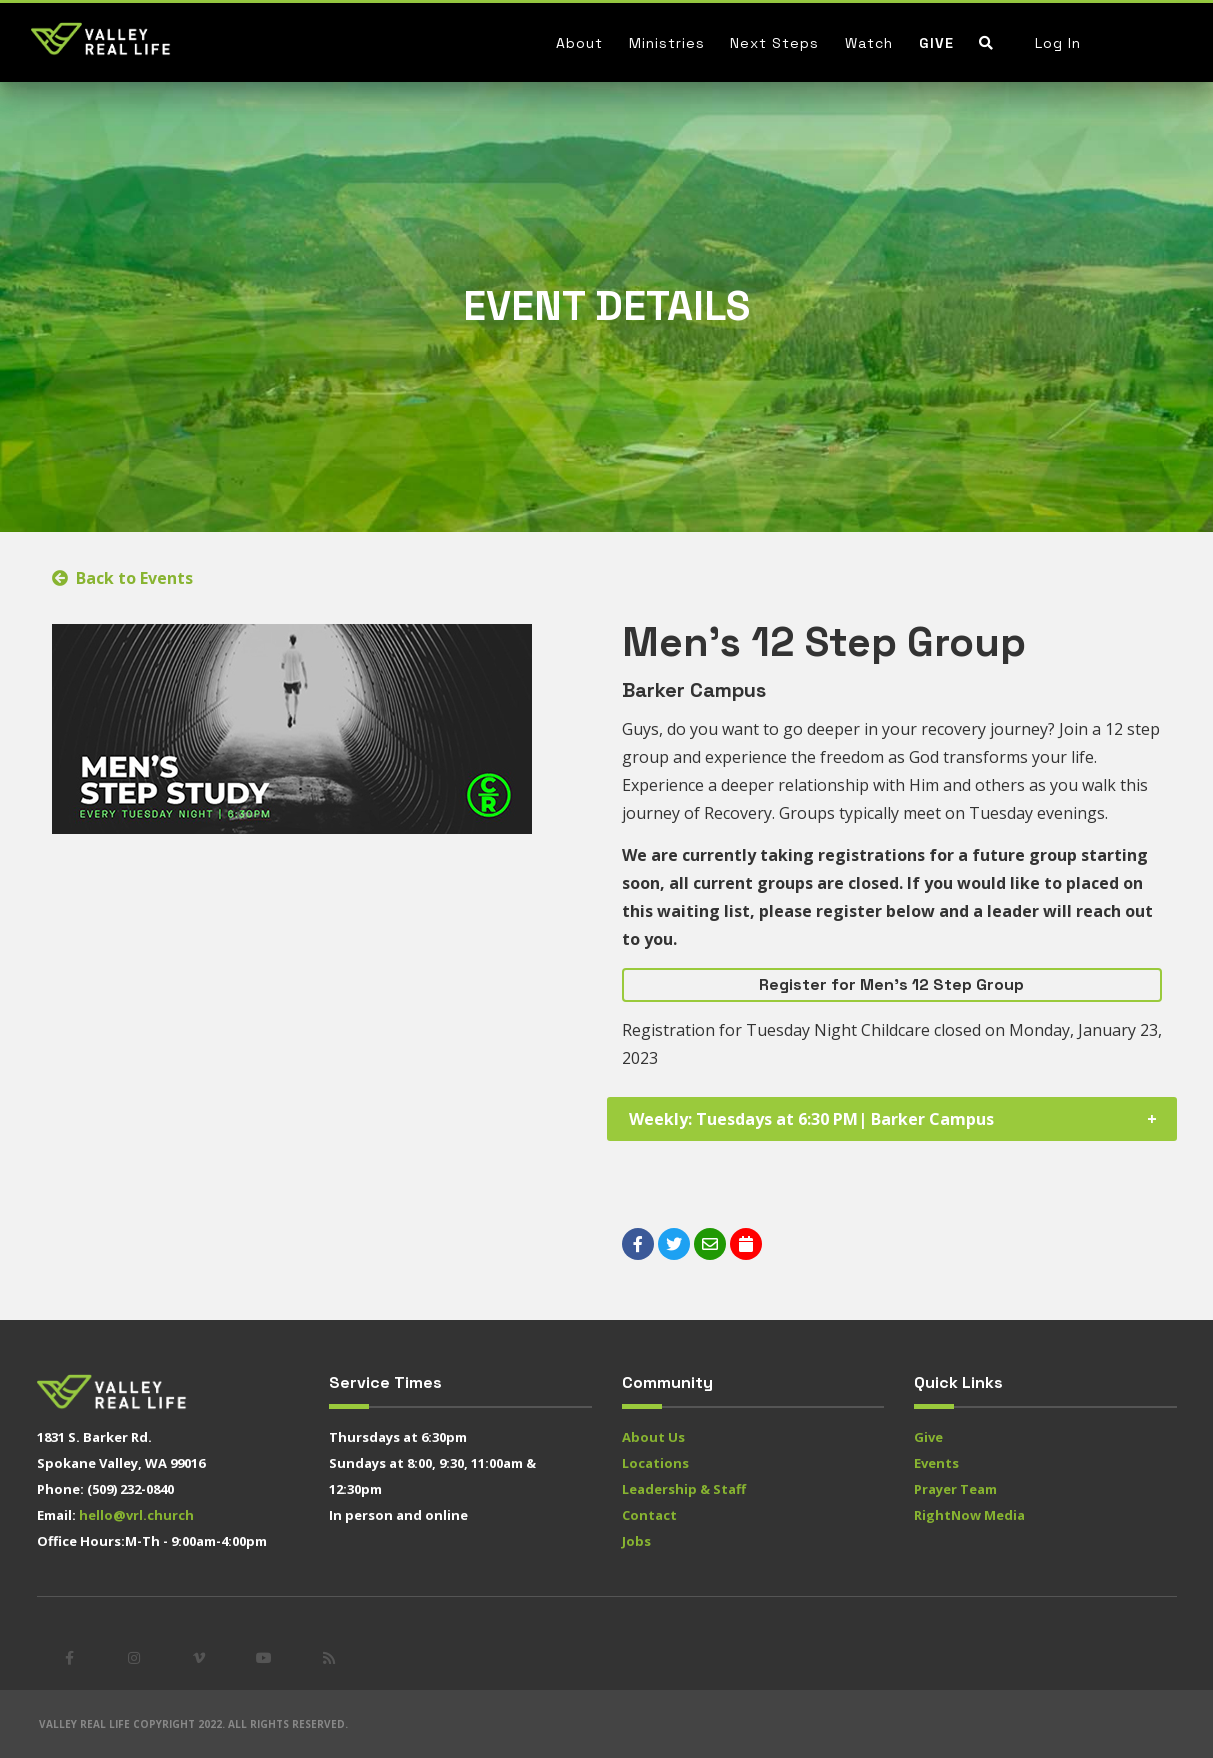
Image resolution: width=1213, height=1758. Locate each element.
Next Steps (774, 43)
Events (936, 1463)
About (579, 43)
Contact (649, 1515)
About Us (653, 1437)
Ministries (667, 43)
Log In (1058, 43)
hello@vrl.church (136, 1515)
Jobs (636, 1541)
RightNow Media (969, 1515)
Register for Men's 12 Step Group (891, 984)
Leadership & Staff (684, 1489)
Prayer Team (955, 1489)
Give (936, 43)
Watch (869, 43)
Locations (655, 1463)
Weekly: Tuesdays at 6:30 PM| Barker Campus (811, 1119)
